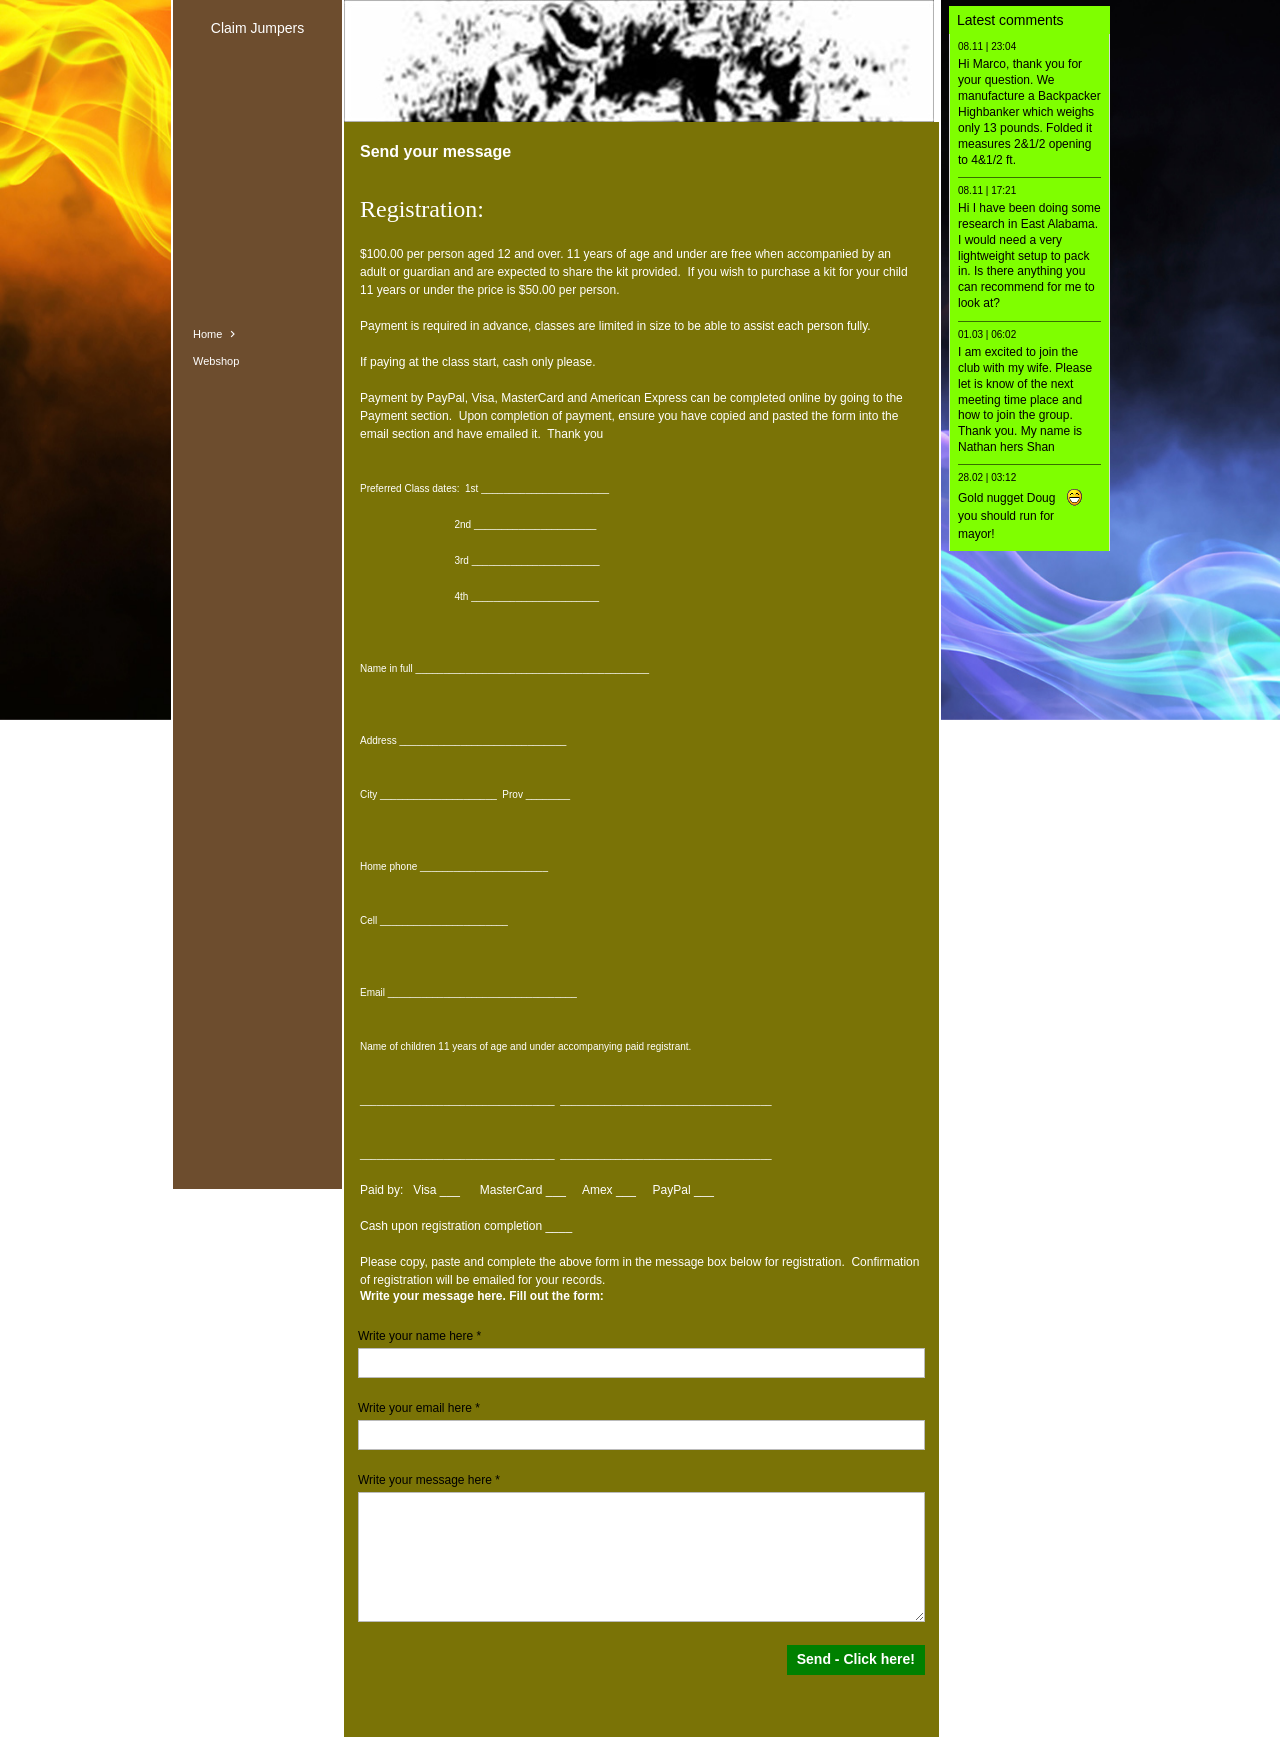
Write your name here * (419, 1336)
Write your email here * (419, 1408)
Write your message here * (429, 1480)
